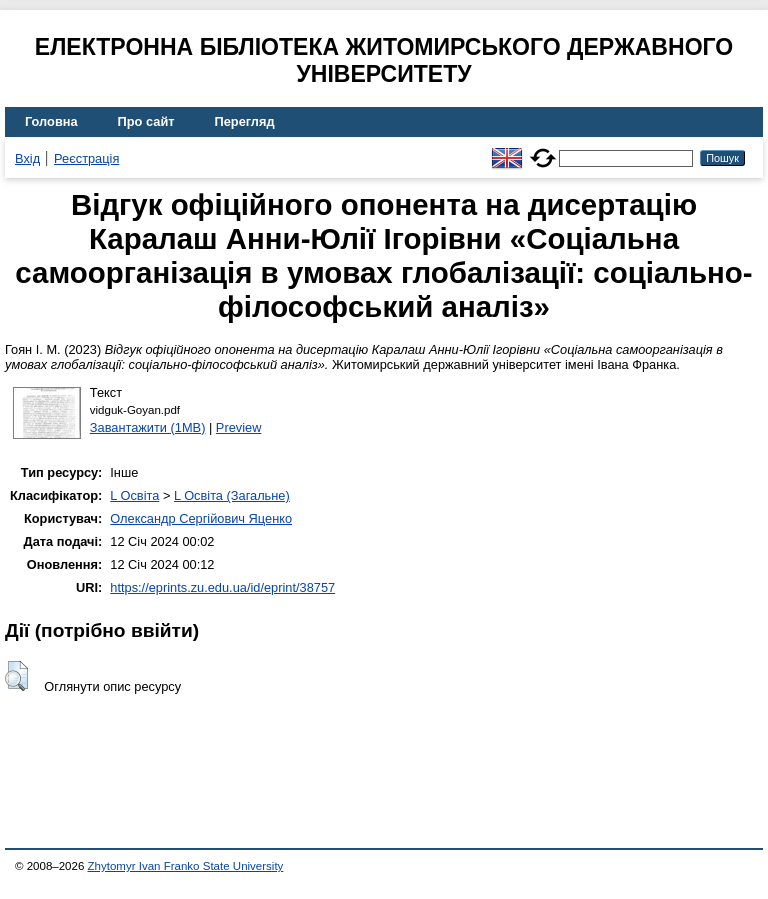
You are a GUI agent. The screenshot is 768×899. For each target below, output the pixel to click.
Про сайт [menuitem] (146, 121)
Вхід (27, 158)
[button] (16, 676)
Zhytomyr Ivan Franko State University (186, 866)
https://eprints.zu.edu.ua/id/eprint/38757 (222, 587)
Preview (239, 427)
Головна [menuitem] (51, 121)
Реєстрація (86, 158)
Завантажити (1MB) (148, 427)
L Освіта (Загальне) (232, 495)
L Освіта (134, 495)
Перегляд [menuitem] (245, 121)
